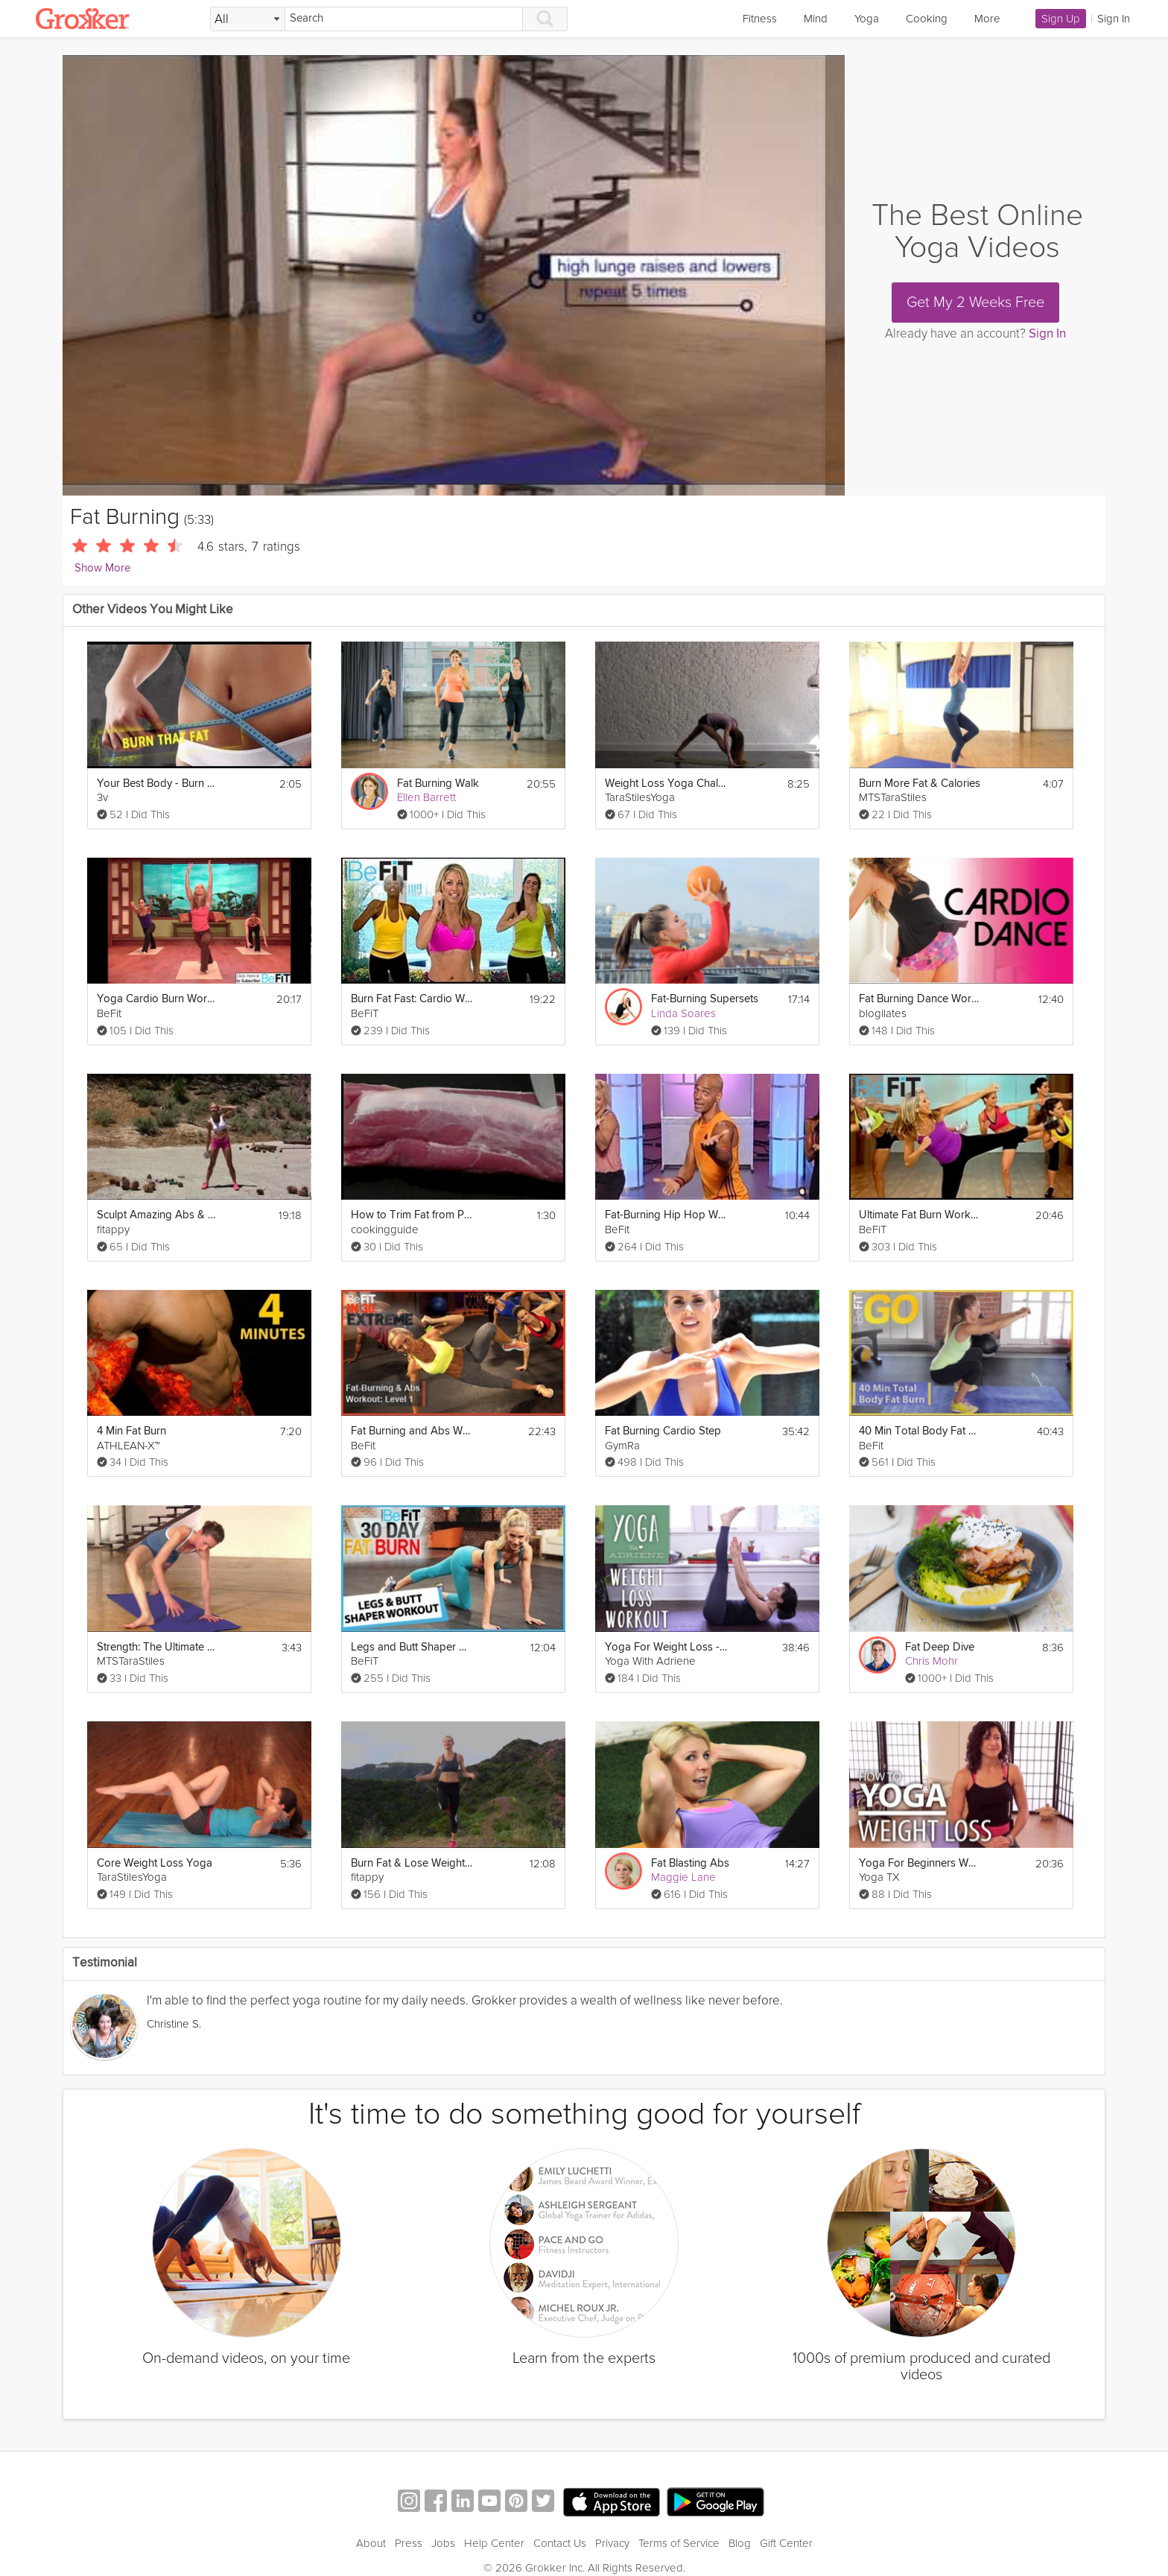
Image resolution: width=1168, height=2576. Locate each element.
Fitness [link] (760, 18)
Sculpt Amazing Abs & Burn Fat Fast (158, 1215)
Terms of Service (679, 2543)
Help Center (494, 2543)
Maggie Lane (683, 1877)
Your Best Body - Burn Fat (158, 783)
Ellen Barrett (426, 797)
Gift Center (786, 2543)
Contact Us (559, 2543)
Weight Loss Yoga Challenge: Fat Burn (666, 783)
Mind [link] (816, 18)
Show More (102, 568)
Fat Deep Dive (939, 1647)
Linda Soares (683, 1013)
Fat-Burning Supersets (704, 998)
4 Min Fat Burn (131, 1431)
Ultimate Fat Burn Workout (920, 1215)
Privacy (612, 2543)
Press (408, 2543)
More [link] (987, 18)
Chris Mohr (931, 1661)
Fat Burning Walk (438, 783)
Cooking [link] (927, 18)
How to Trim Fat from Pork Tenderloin (412, 1215)
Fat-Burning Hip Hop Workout (666, 1215)
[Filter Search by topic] (248, 19)
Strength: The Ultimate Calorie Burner (158, 1647)
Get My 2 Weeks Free (975, 302)
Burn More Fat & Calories (919, 783)
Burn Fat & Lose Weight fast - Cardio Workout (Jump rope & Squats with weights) (412, 1863)
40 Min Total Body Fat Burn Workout (920, 1431)
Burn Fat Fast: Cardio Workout (412, 998)
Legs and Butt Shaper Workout (412, 1647)
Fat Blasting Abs (690, 1863)
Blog (740, 2543)
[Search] (404, 19)
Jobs (443, 2543)
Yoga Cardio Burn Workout (158, 998)
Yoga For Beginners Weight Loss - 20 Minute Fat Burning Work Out (920, 1863)
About (371, 2543)
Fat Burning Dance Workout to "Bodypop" (920, 998)
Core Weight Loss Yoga (154, 1863)
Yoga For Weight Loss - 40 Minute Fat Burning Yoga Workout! (666, 1647)
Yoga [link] (866, 18)
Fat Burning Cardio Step (663, 1431)
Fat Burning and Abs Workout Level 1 (412, 1431)
